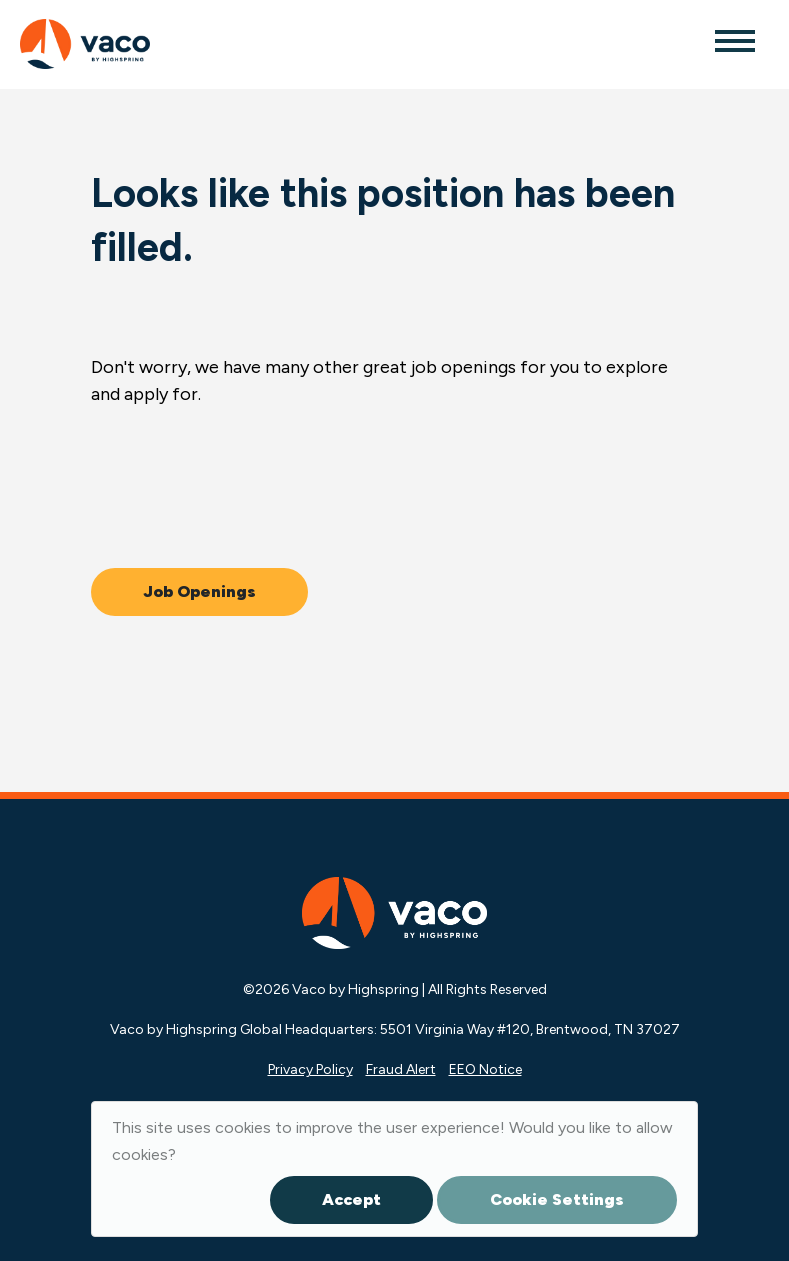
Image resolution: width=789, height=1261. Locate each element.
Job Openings (199, 591)
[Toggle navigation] (734, 40)
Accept (351, 1199)
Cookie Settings (557, 1199)
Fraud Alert (401, 1069)
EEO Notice (485, 1069)
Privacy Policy (310, 1069)
